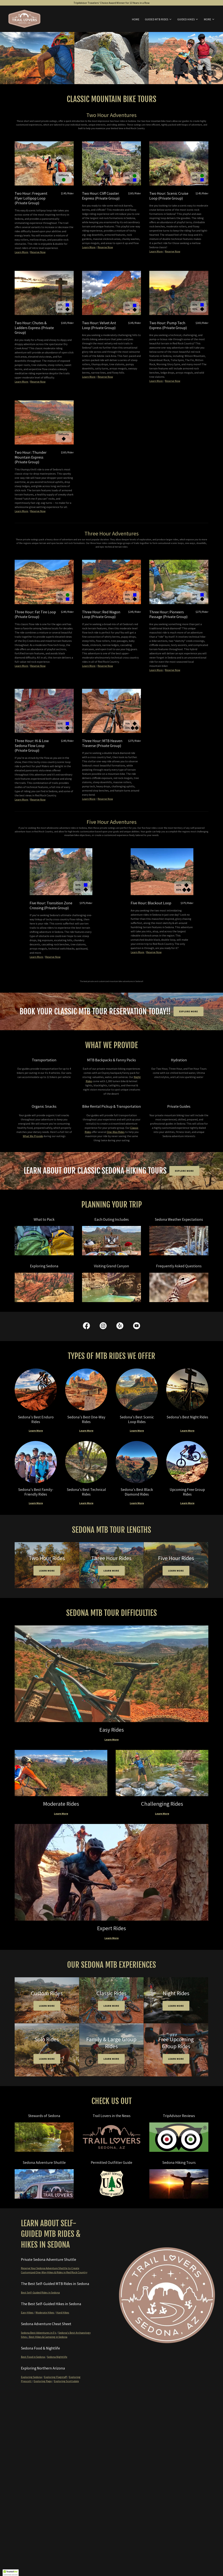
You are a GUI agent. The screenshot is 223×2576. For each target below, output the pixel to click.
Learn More (21, 252)
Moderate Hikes (45, 2312)
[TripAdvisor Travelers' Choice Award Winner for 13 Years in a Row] (111, 3)
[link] (24, 18)
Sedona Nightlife (57, 2357)
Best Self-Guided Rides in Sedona (40, 2292)
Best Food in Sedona (33, 2357)
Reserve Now (37, 252)
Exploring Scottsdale (66, 2381)
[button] (158, 19)
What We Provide (33, 1136)
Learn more (47, 1570)
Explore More (188, 1011)
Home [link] (135, 19)
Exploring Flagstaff (55, 2377)
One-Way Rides (116, 1132)
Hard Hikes (62, 2312)
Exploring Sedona (31, 2377)
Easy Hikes (27, 2312)
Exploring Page (43, 2381)
